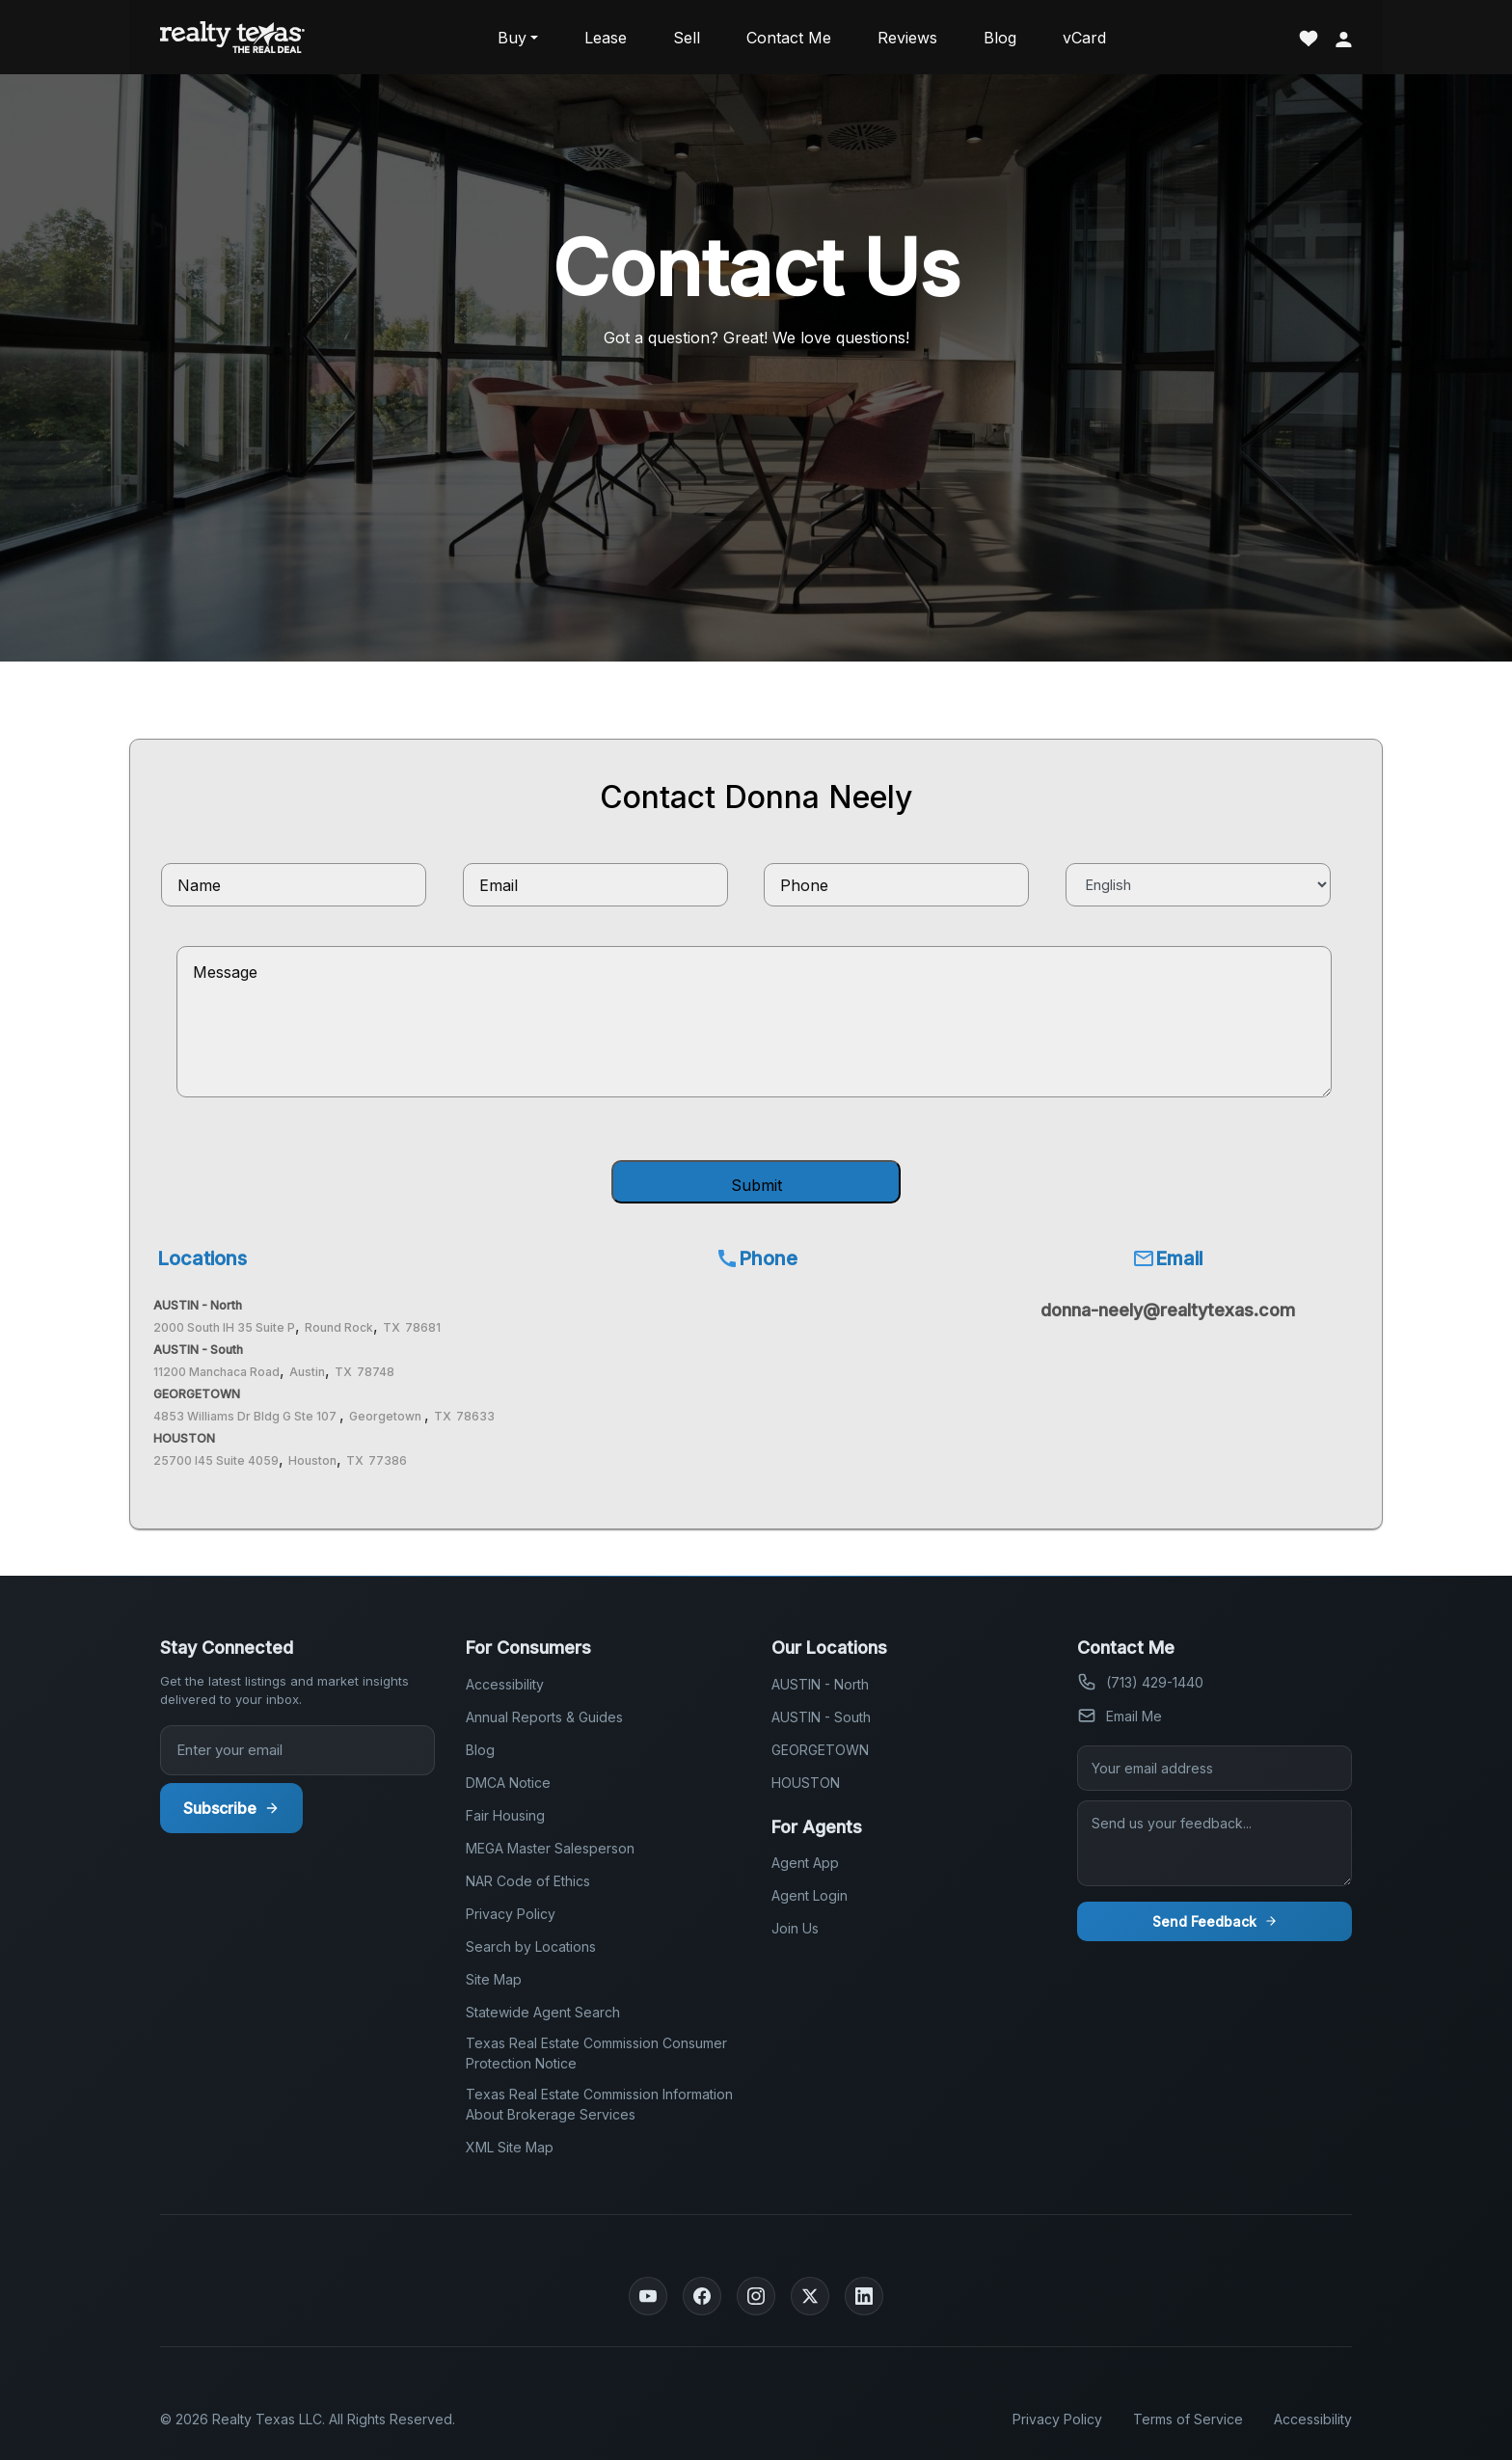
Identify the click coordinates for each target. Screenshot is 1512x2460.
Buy (512, 37)
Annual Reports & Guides (544, 1717)
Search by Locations (531, 1946)
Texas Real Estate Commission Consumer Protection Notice (596, 2053)
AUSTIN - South (821, 1717)
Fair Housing (505, 1815)
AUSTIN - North (820, 1684)
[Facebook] (702, 2296)
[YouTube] (648, 2296)
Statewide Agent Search (543, 2012)
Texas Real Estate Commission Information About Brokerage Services (599, 2104)
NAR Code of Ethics (528, 1881)
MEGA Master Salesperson (550, 1848)
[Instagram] (756, 2296)
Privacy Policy (510, 1914)
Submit (756, 1185)
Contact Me (788, 37)
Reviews (907, 37)
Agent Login (809, 1895)
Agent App (805, 1862)
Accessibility (505, 1684)
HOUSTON (805, 1782)
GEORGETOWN (820, 1750)
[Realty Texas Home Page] (232, 37)
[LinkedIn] (864, 2296)
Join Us (795, 1928)
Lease (605, 37)
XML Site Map (510, 2147)
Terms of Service (1188, 2419)
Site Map (494, 1979)
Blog (1000, 37)
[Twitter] (810, 2296)
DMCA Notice (508, 1782)
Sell (686, 37)
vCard (1084, 37)
